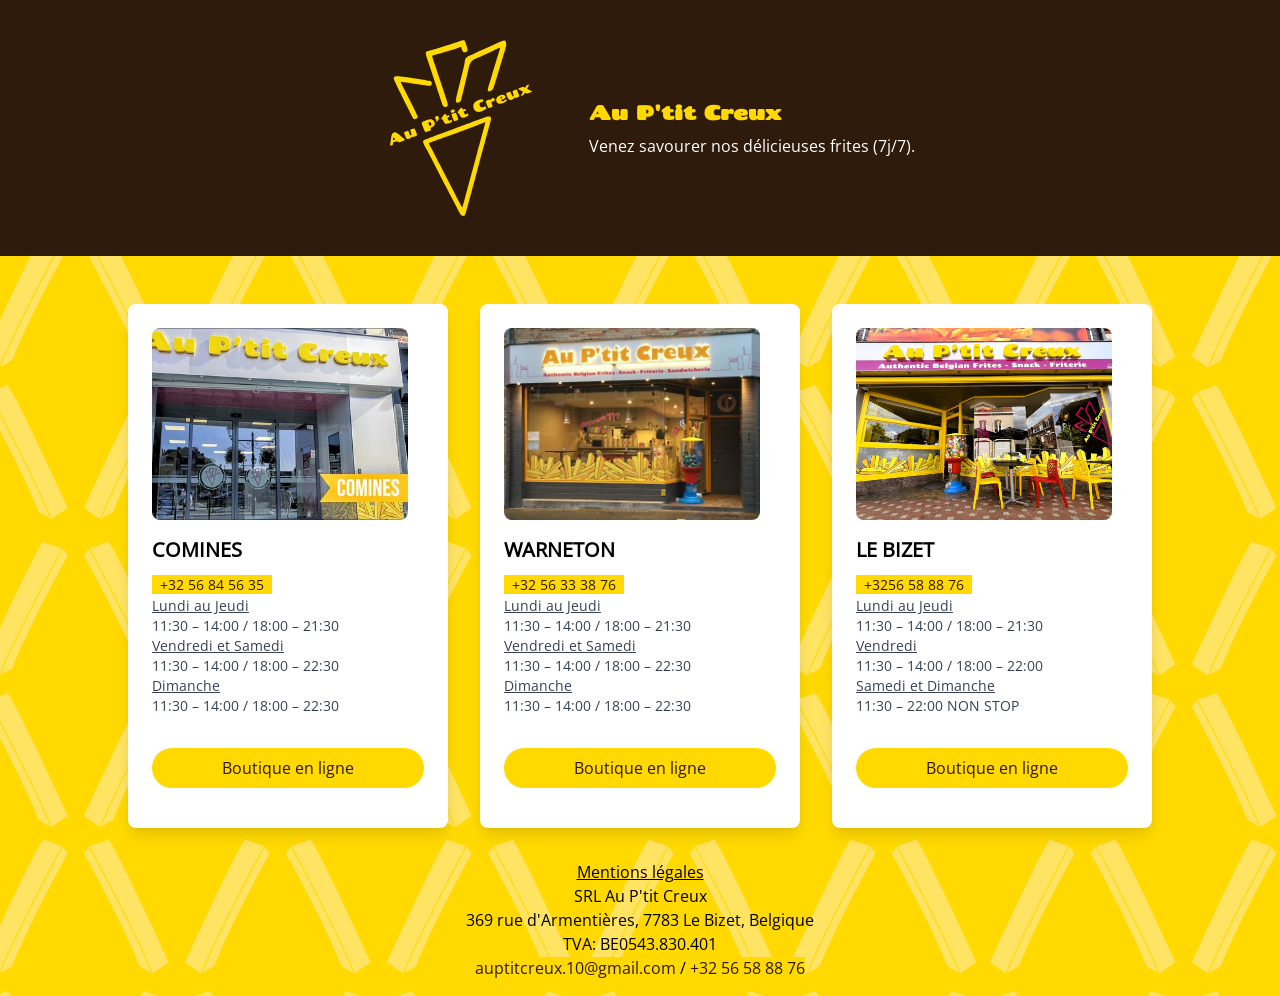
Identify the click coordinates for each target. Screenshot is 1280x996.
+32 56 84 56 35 (212, 584)
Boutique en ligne (288, 768)
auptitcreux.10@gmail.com (575, 968)
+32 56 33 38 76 (564, 584)
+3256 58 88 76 (914, 584)
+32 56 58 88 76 (747, 968)
